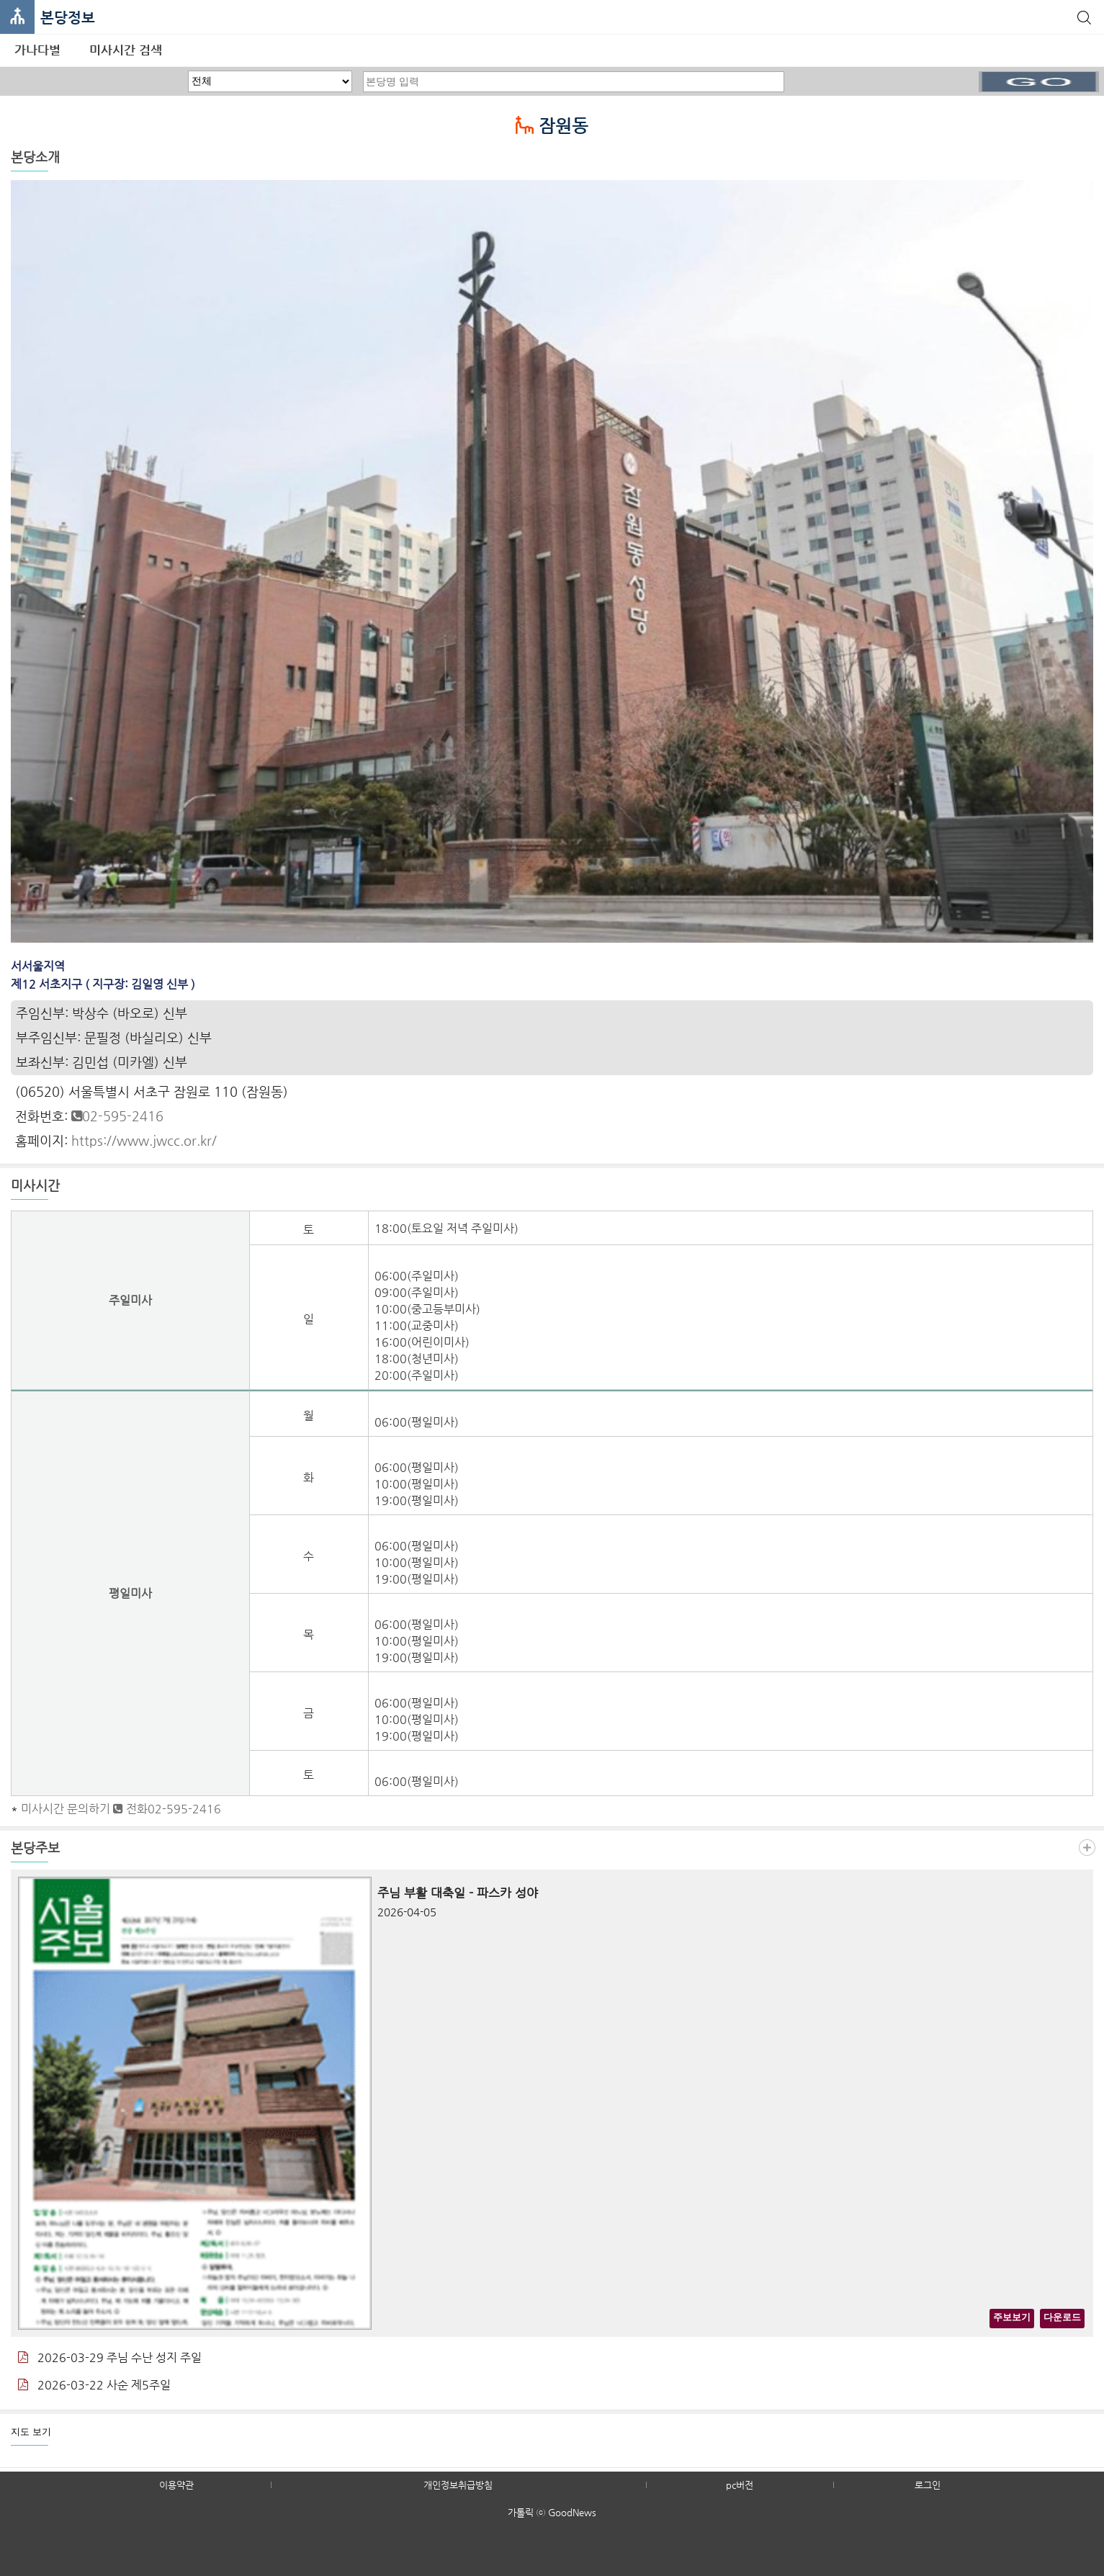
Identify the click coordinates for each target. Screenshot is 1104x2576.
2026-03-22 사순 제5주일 (94, 2385)
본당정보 (67, 17)
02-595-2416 (117, 1115)
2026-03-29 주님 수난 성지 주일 (110, 2357)
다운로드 (1062, 2317)
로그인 (928, 2484)
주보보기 (1012, 2317)
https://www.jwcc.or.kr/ (144, 1140)
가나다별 (37, 49)
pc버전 (739, 2484)
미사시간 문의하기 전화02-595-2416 (121, 1809)
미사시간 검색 (125, 49)
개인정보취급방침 (458, 2484)
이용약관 (176, 2484)
